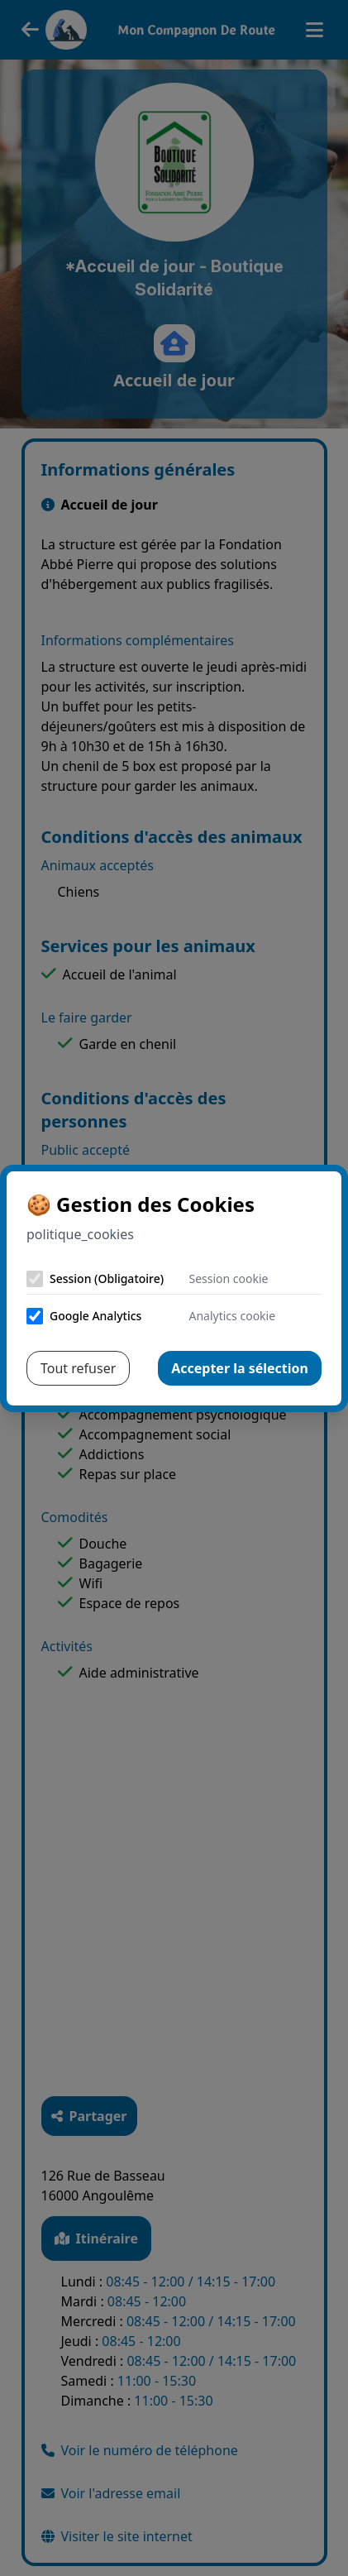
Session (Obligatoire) (107, 1278)
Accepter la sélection (239, 1368)
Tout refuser (78, 1368)
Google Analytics (95, 1316)
